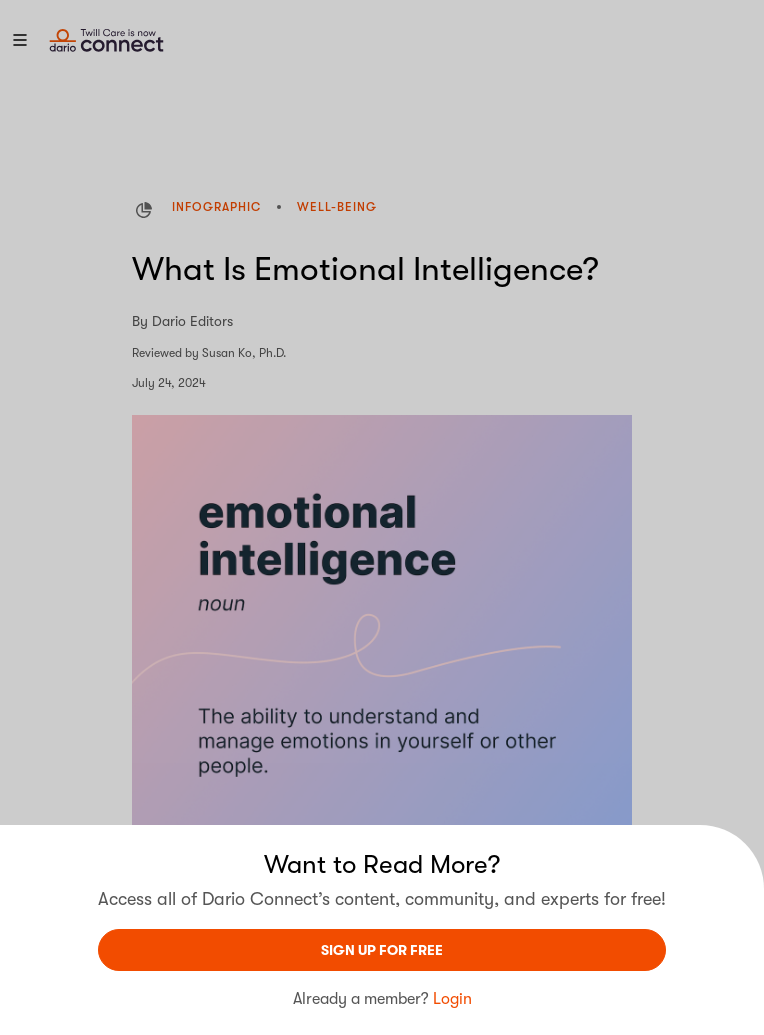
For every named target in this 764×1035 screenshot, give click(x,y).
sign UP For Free (382, 950)
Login (452, 999)
